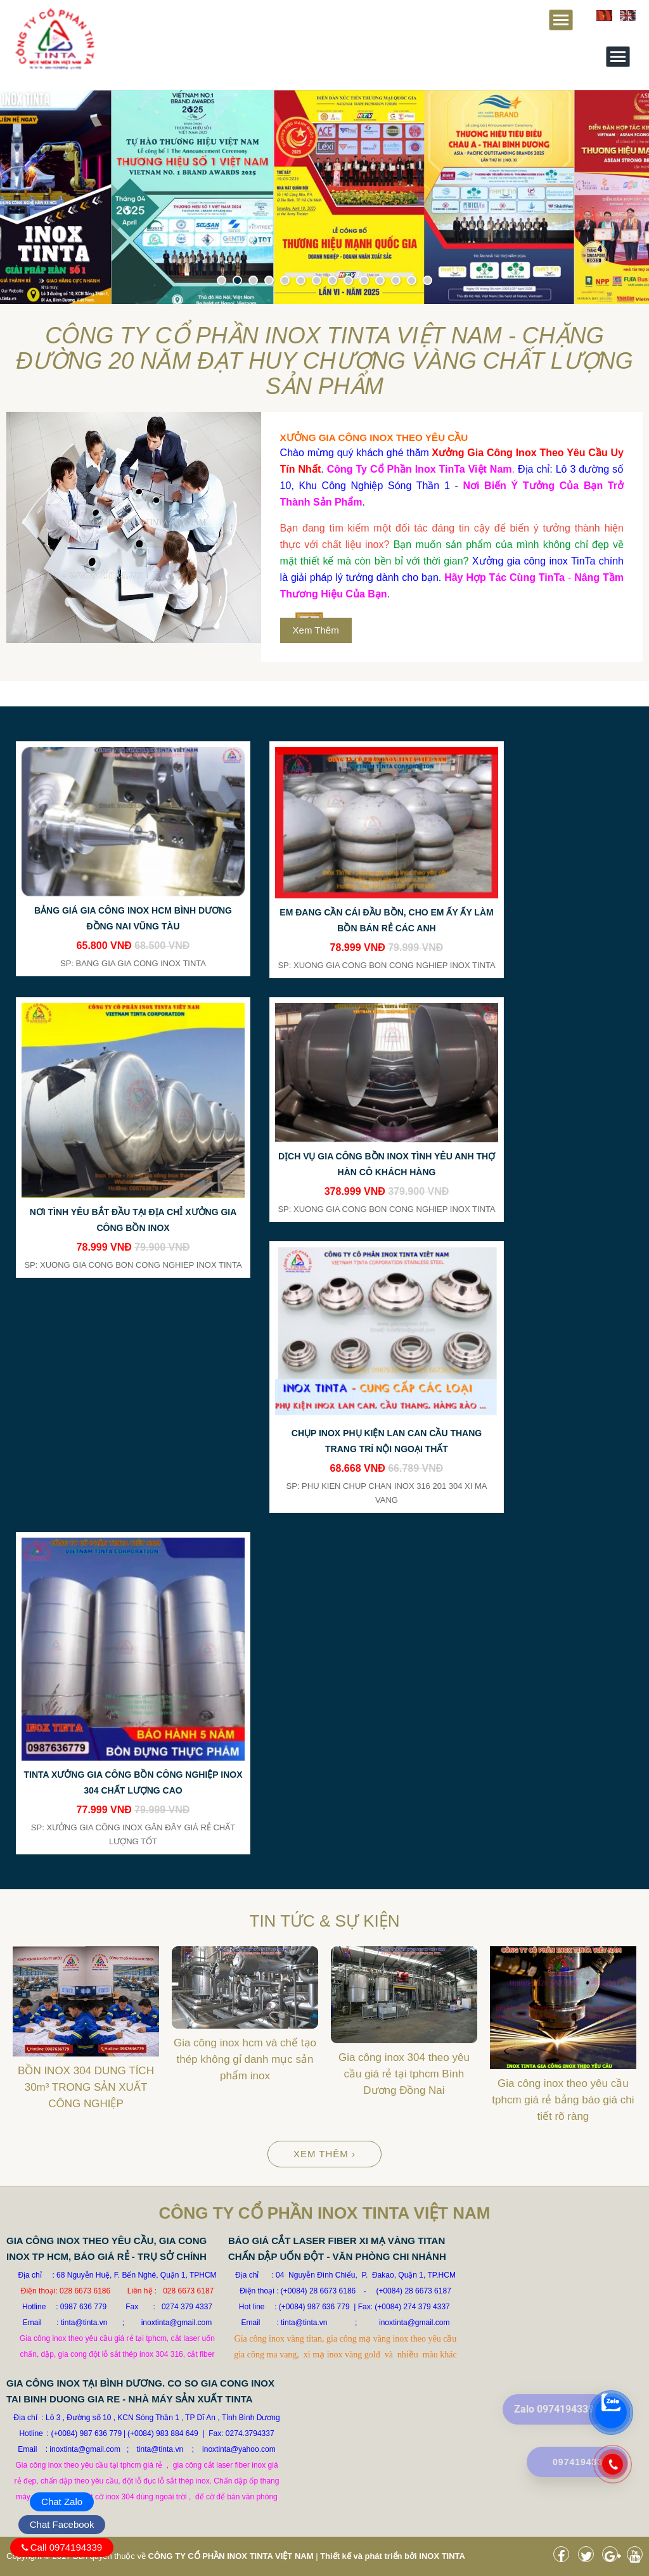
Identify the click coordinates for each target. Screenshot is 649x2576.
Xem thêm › (324, 2153)
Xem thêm (316, 630)
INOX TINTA (442, 2556)
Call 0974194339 (66, 2547)
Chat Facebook (62, 2524)
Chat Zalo (61, 2501)
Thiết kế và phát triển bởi (368, 2556)
